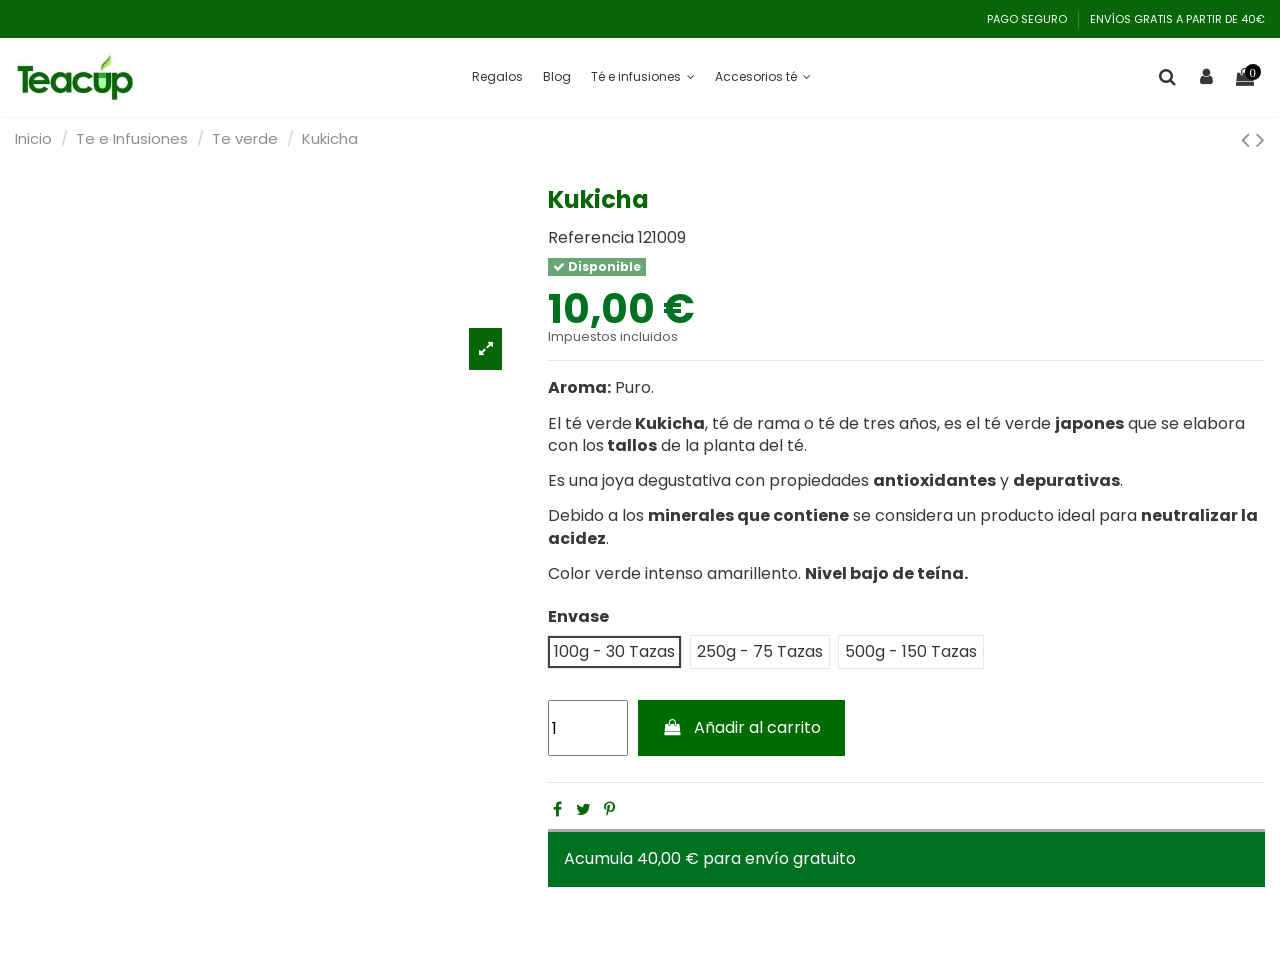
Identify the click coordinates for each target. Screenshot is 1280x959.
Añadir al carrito (742, 727)
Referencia (591, 238)
